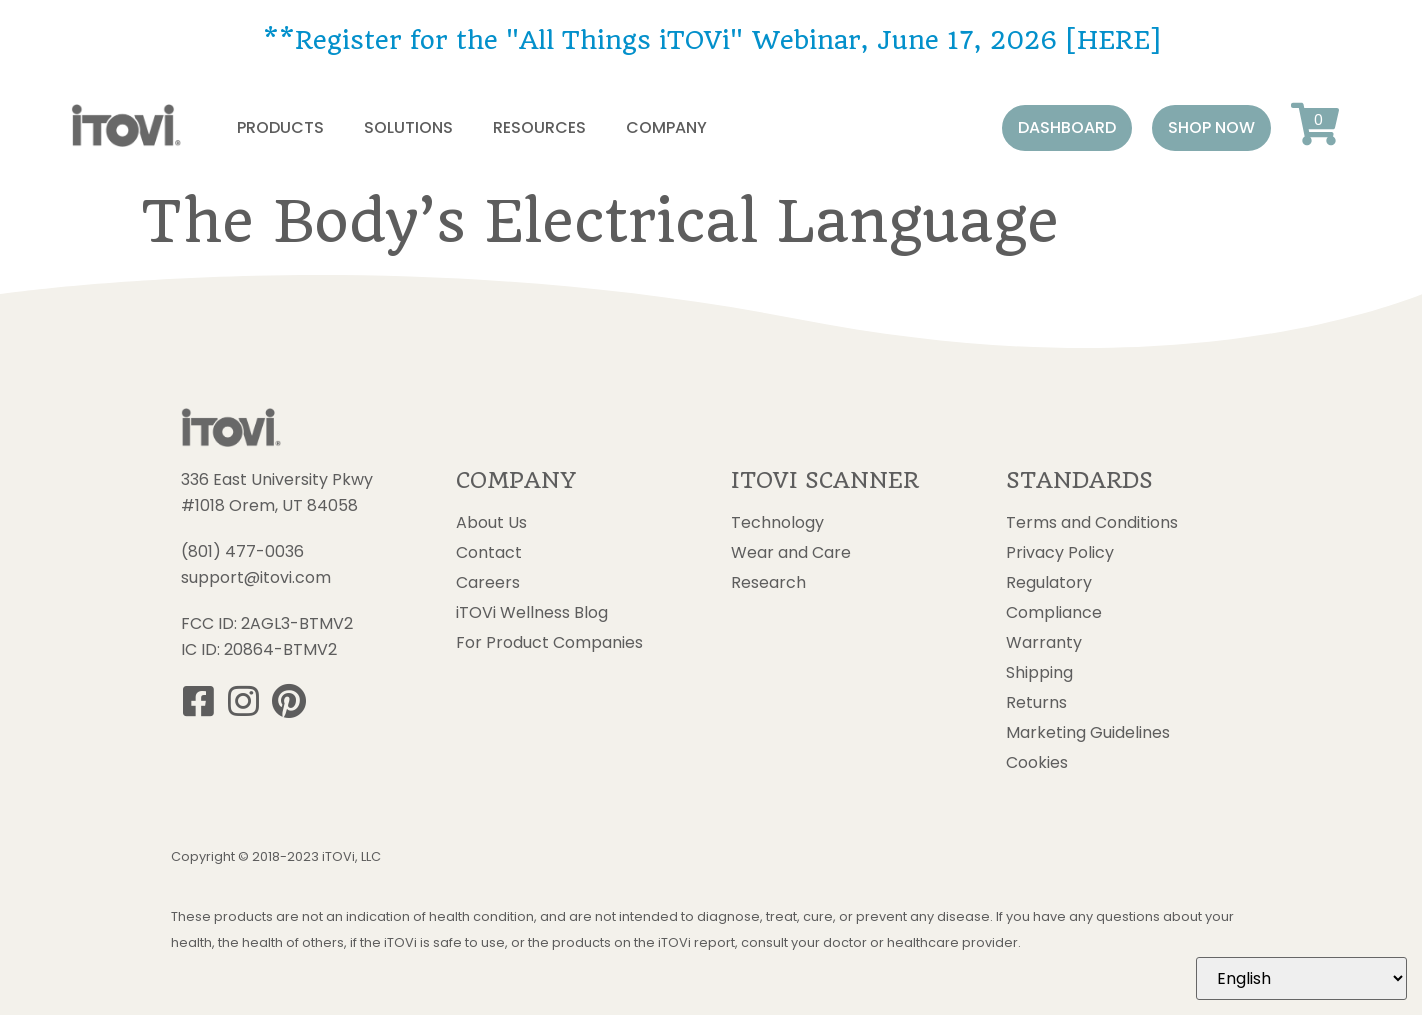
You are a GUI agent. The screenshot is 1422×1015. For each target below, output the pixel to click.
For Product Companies (549, 643)
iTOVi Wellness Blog (532, 613)
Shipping (1039, 673)
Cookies (1037, 763)
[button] (1067, 128)
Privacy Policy (1060, 553)
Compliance (1054, 613)
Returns (1036, 703)
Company (666, 127)
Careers (488, 583)
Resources (539, 127)
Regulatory (1049, 583)
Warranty (1044, 643)
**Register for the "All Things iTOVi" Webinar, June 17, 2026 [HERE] (711, 40)
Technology (777, 523)
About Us (491, 523)
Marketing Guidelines (1088, 733)
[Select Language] (1301, 978)
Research (768, 583)
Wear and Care (791, 553)
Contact (489, 553)
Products (280, 127)
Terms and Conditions (1092, 523)
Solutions (408, 127)
